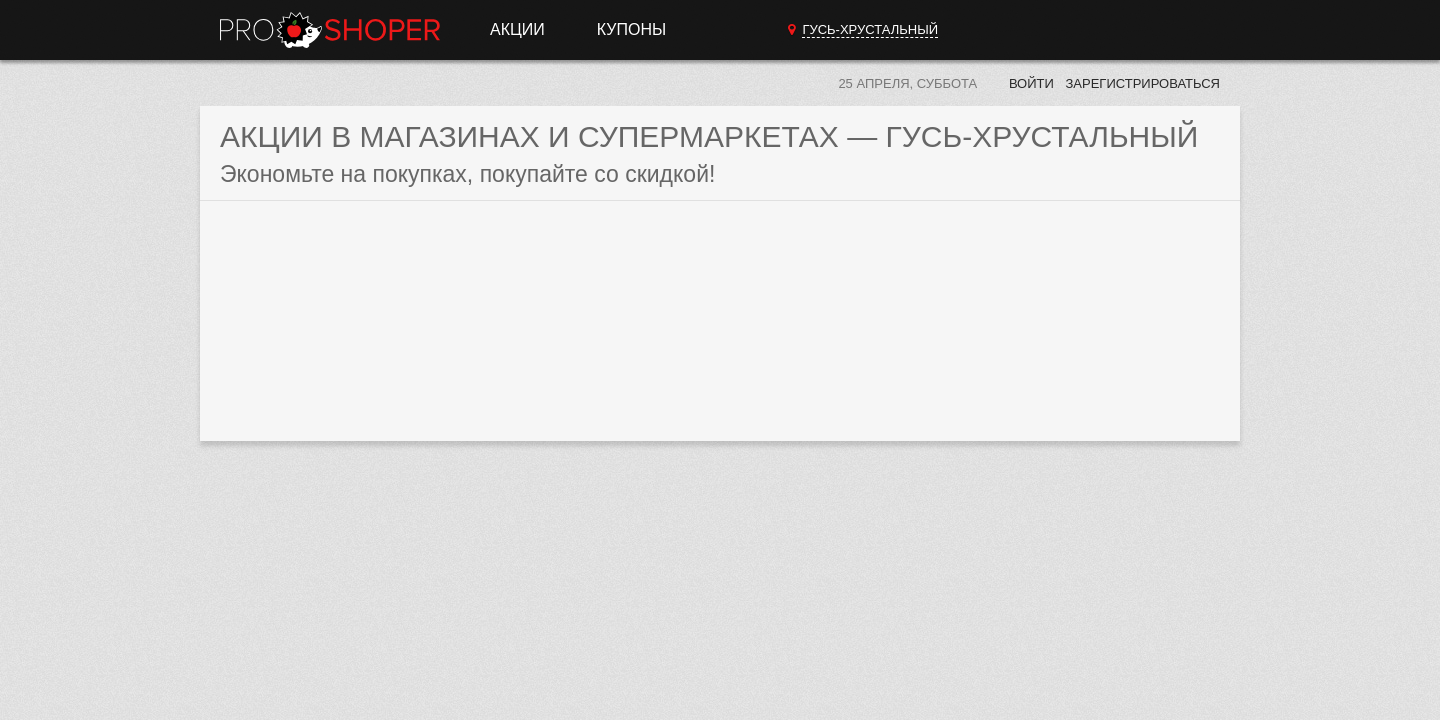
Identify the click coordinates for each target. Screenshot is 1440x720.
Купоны (631, 29)
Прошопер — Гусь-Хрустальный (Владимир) (330, 30)
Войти (1031, 83)
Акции (517, 29)
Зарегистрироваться (1142, 83)
